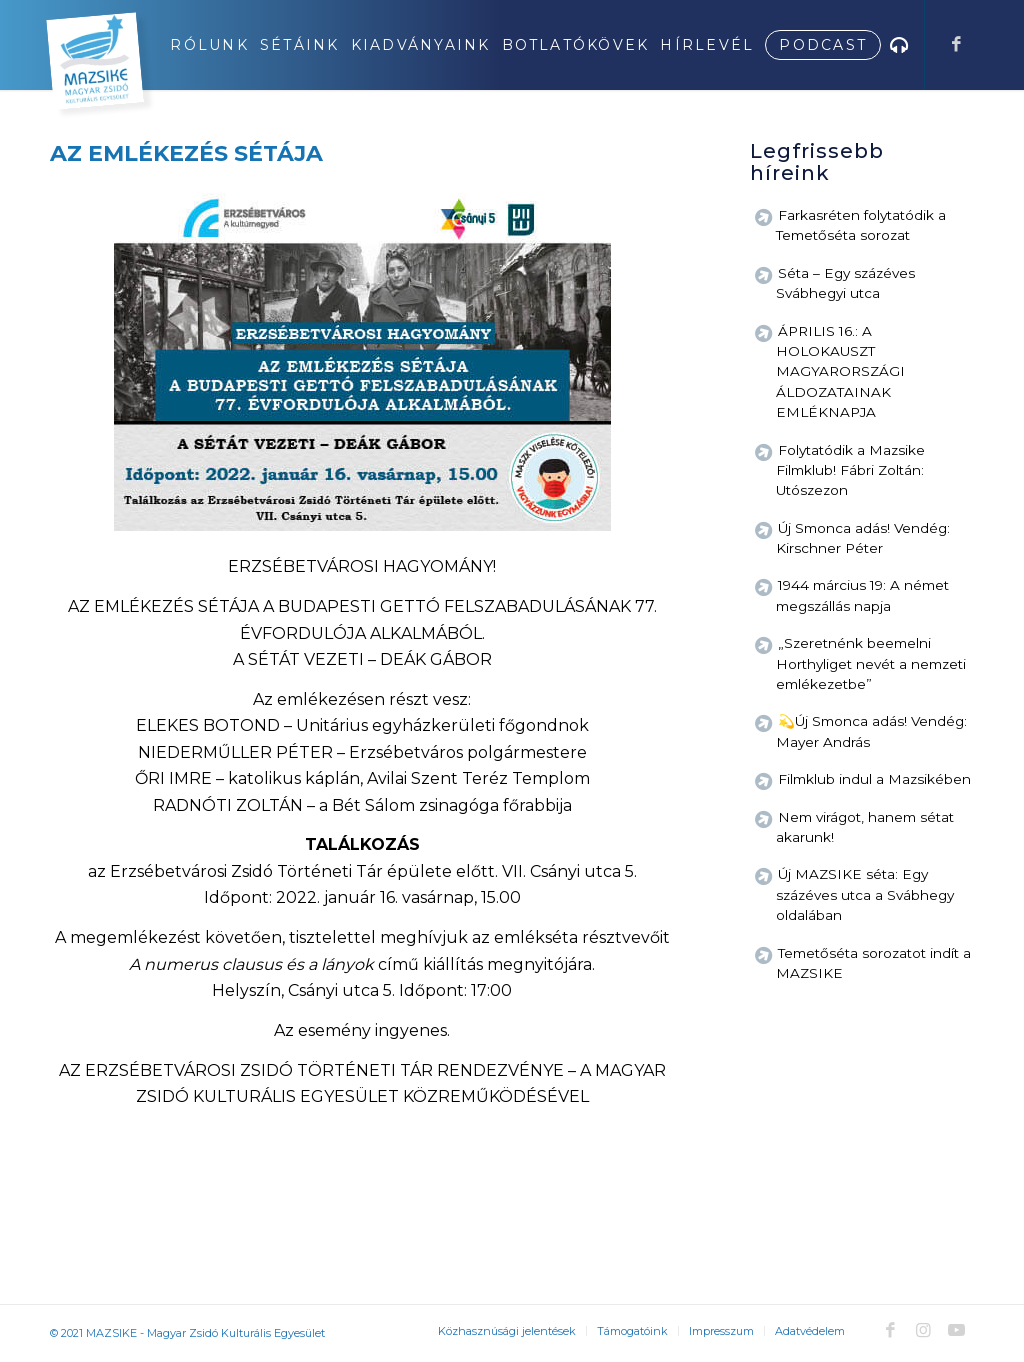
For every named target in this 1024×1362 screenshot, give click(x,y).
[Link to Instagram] (923, 1330)
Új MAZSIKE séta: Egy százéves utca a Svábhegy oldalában (865, 894)
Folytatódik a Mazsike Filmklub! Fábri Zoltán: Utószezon (850, 470)
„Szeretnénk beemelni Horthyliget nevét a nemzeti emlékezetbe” (871, 663)
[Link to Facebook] (956, 44)
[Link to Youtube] (956, 1330)
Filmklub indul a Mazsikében (874, 779)
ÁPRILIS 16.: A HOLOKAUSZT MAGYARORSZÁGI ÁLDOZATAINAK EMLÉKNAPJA (840, 372)
